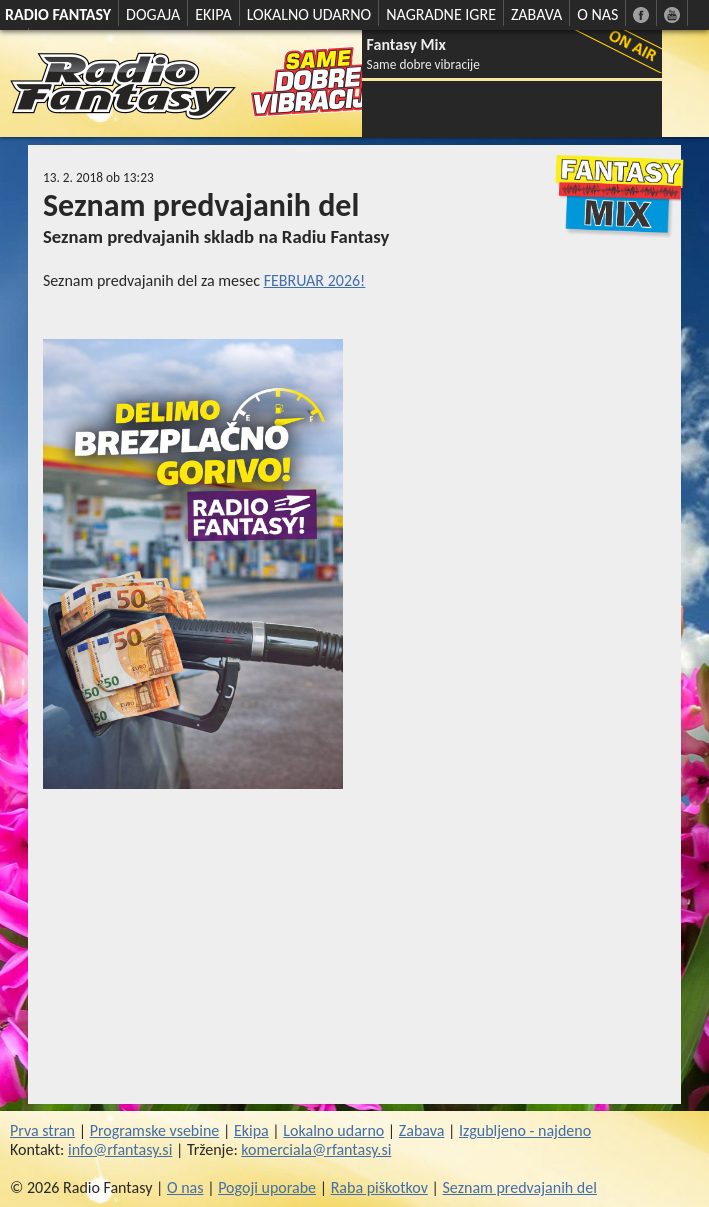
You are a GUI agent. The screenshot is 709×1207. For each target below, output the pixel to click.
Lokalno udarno (333, 1130)
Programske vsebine (155, 1130)
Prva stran (42, 1130)
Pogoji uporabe (267, 1187)
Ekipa (251, 1130)
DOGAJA (153, 14)
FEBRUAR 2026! (315, 280)
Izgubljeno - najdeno (525, 1130)
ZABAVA (536, 14)
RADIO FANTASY (58, 14)
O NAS (597, 14)
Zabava (422, 1130)
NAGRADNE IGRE (441, 14)
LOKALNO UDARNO (309, 14)
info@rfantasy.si (120, 1149)
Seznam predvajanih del (520, 1187)
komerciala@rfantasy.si (316, 1149)
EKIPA (213, 14)
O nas (185, 1187)
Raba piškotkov (379, 1187)
